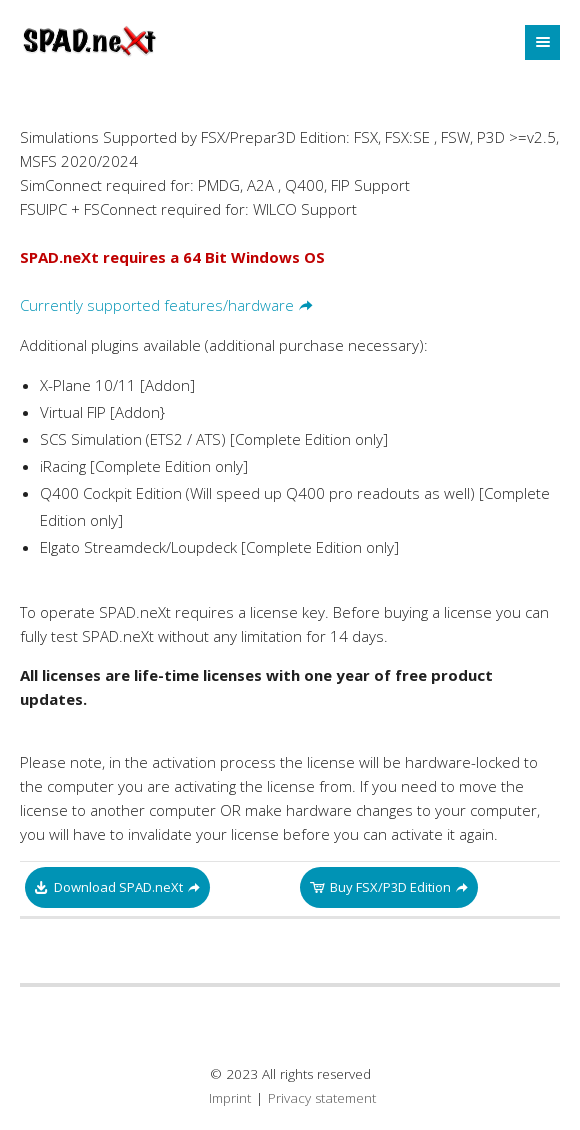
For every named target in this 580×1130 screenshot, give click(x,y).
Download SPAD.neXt (118, 887)
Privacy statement (322, 1098)
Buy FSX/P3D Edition (390, 887)
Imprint (230, 1098)
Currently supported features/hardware (157, 305)
